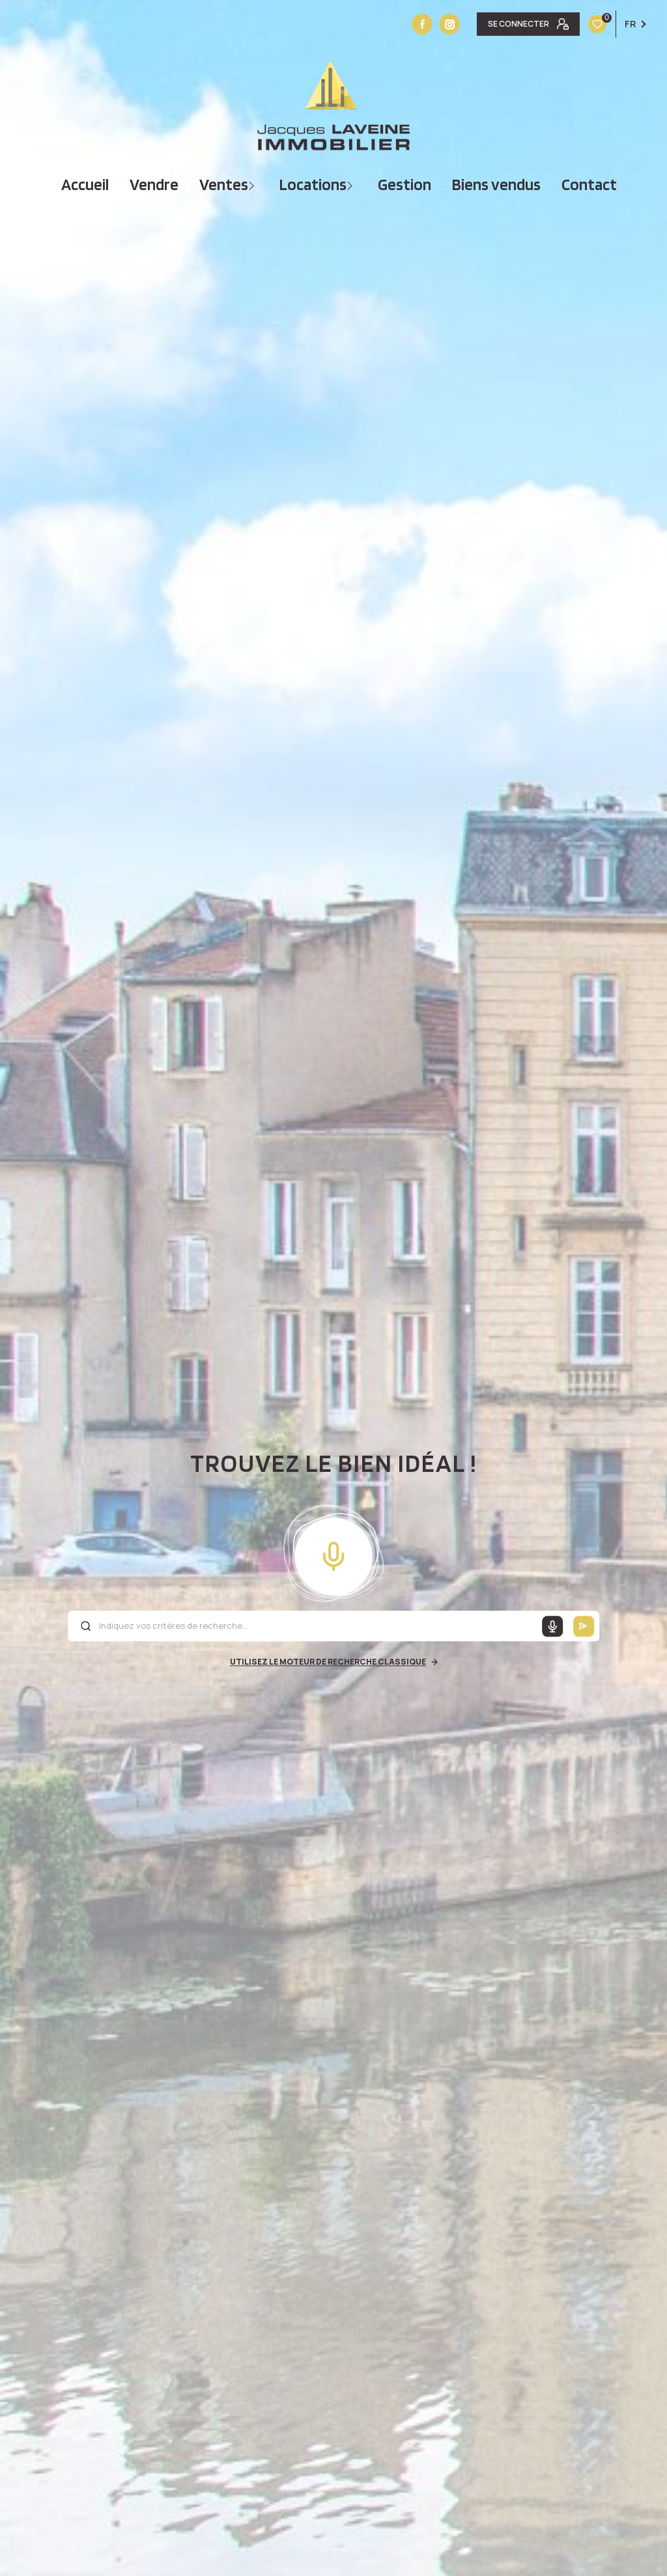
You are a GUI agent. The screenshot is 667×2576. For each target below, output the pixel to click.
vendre (154, 184)
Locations (313, 184)
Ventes (223, 184)
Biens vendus (496, 184)
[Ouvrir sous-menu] (253, 184)
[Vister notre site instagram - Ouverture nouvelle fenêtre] (449, 24)
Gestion (404, 184)
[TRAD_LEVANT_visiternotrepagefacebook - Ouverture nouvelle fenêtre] (422, 24)
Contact (589, 184)
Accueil (85, 184)
